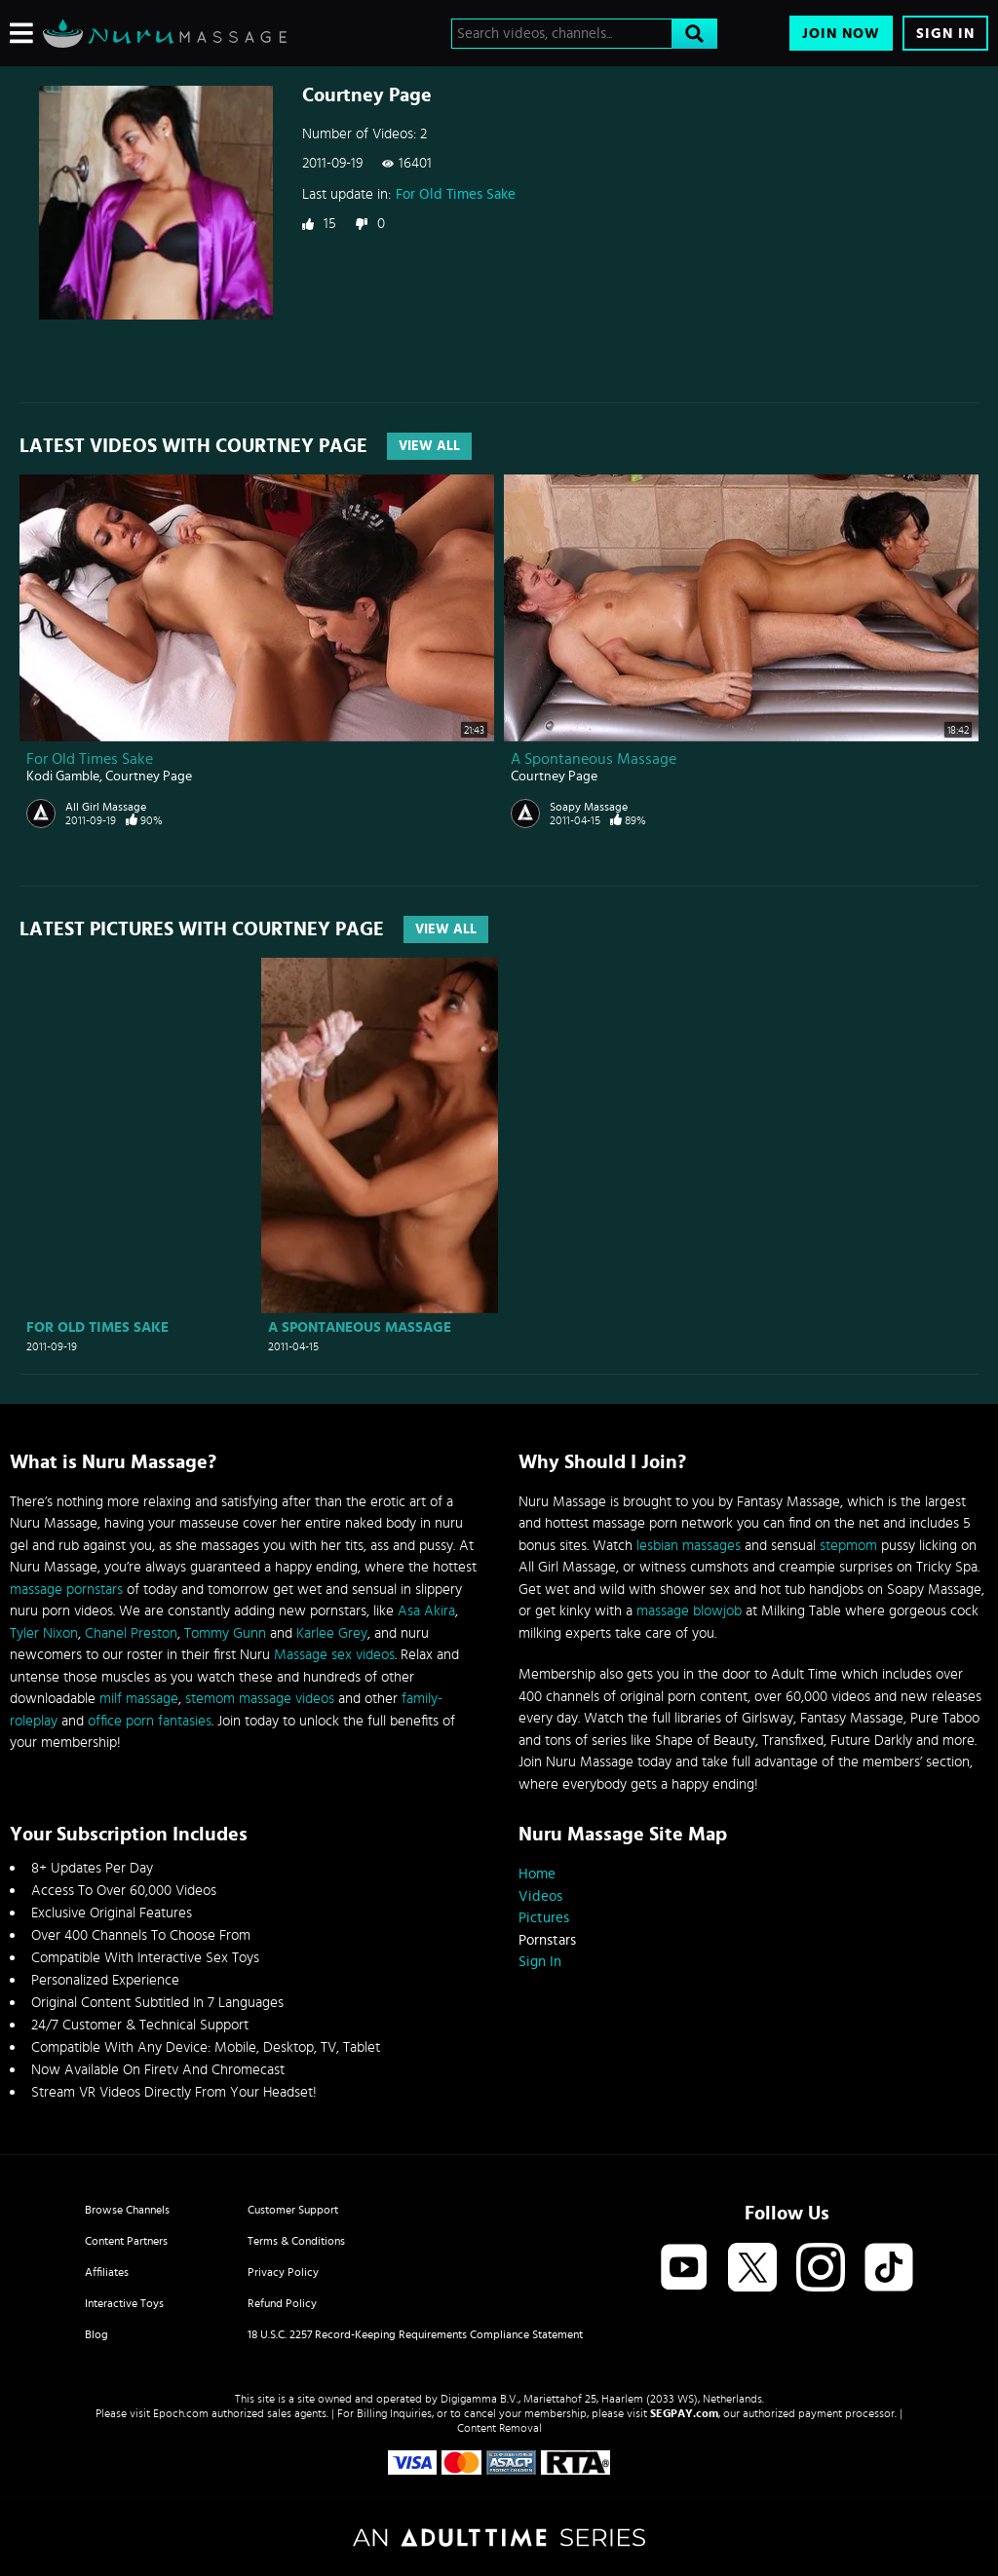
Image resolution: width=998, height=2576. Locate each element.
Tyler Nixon (44, 1633)
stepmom (848, 1545)
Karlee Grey (331, 1633)
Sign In (945, 33)
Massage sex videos (334, 1655)
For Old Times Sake (456, 194)
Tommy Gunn (225, 1633)
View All (429, 446)
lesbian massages (688, 1545)
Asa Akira (426, 1611)
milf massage (138, 1698)
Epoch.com (181, 2413)
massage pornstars (66, 1589)
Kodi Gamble (62, 776)
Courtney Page (148, 776)
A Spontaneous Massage (593, 759)
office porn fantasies (149, 1721)
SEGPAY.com (684, 2413)
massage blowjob (689, 1611)
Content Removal (499, 2428)
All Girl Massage (105, 807)
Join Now (841, 33)
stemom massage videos (259, 1698)
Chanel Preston (131, 1633)
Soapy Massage (589, 807)
